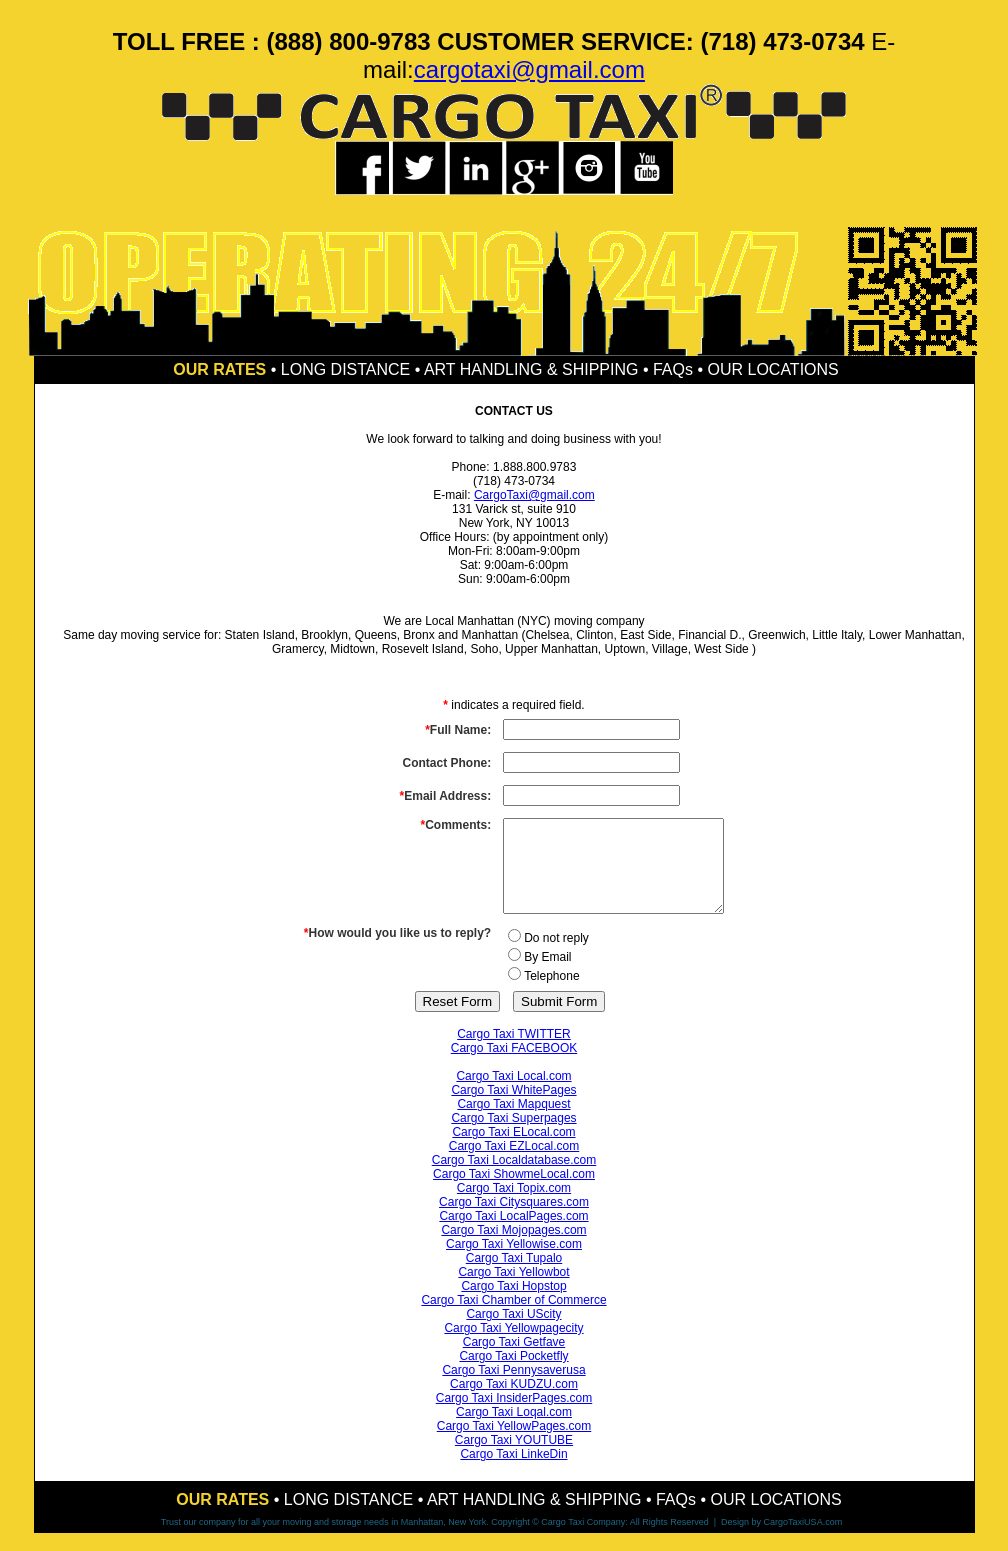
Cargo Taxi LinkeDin (513, 1472)
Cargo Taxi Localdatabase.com (514, 1178)
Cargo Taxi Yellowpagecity (513, 1346)
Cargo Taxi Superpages (513, 1136)
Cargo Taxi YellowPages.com (514, 1444)
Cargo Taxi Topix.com (514, 1206)
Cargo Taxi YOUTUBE (514, 1458)
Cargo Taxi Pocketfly (513, 1374)
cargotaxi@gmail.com (529, 69)
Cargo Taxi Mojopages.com (513, 1248)
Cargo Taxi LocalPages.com (513, 1234)
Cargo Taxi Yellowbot (513, 1290)
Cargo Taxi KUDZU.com (514, 1402)
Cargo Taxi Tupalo (514, 1276)
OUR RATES (219, 369)
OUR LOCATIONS (772, 369)
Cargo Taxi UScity (513, 1332)
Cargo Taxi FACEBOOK (514, 1066)
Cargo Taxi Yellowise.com (514, 1262)
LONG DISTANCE (346, 369)
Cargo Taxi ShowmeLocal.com (514, 1192)
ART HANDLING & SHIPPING (531, 369)
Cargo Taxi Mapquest (513, 1122)
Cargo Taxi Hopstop (513, 1304)
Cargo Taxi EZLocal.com (514, 1164)
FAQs (673, 369)
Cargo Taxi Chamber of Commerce (513, 1318)
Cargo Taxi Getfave (514, 1360)
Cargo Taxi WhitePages (513, 1108)
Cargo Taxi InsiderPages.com (514, 1416)
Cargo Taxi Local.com (513, 1094)
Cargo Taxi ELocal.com (513, 1150)
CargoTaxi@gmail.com (534, 495)
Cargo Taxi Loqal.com (514, 1430)
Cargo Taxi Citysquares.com (514, 1220)
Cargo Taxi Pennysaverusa (513, 1388)
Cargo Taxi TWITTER (514, 1052)
